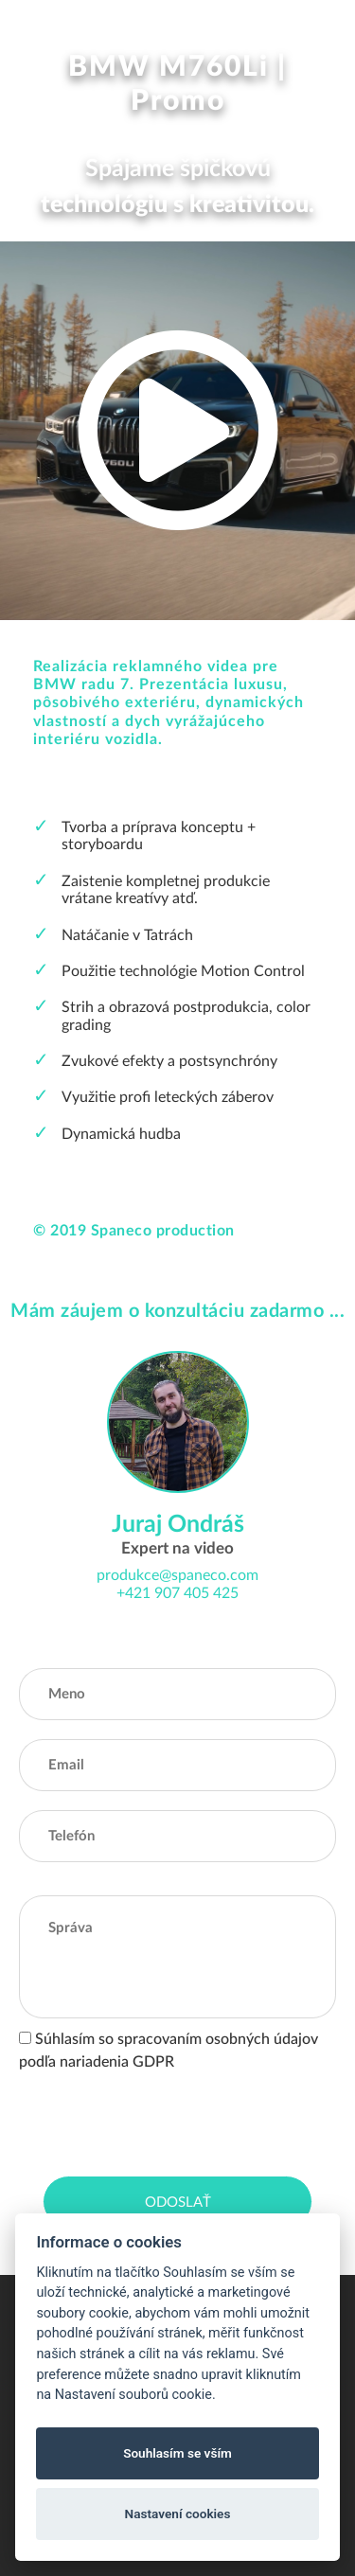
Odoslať (178, 2202)
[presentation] (163, 2120)
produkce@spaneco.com (177, 1575)
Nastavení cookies (178, 2513)
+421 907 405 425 (177, 1593)
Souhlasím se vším (177, 2453)
